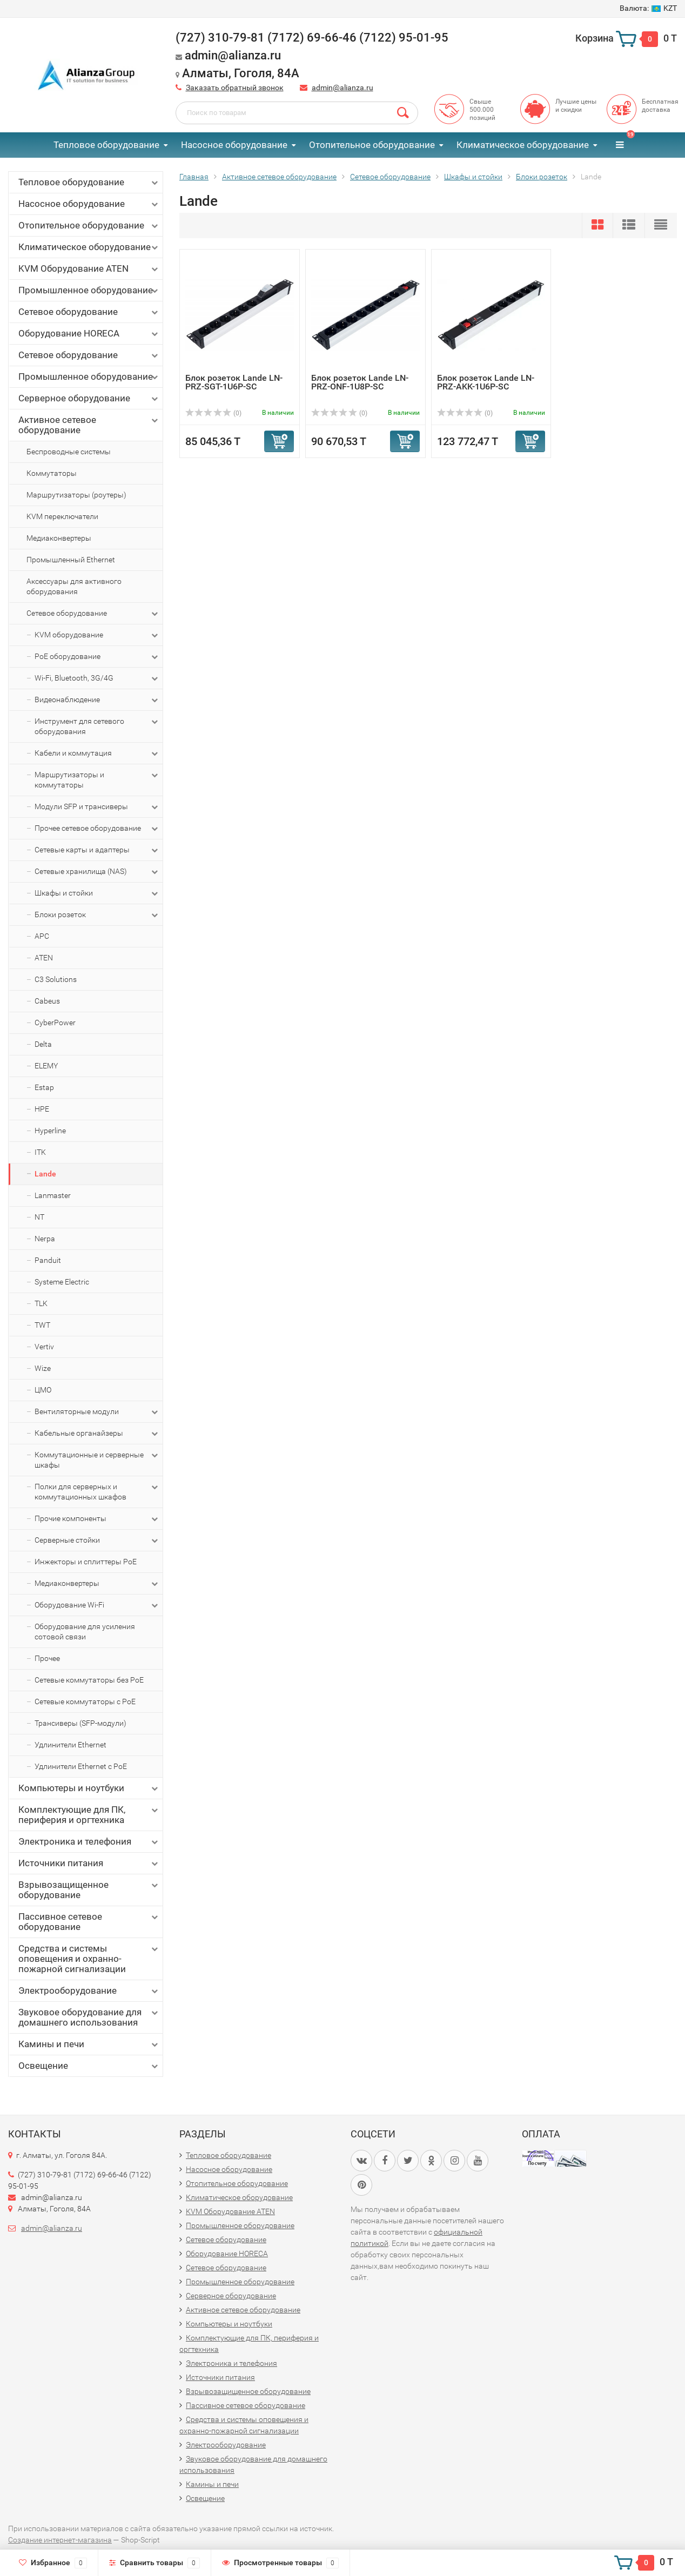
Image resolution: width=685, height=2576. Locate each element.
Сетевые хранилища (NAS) (97, 871)
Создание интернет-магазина (60, 2539)
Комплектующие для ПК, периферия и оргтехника (89, 1814)
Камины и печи (89, 2044)
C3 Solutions (56, 979)
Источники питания (89, 1863)
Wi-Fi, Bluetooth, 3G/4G (97, 678)
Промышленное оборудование (89, 290)
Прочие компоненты (97, 1519)
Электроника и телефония (89, 1841)
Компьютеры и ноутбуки (89, 1788)
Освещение (89, 2065)
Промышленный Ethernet (70, 559)
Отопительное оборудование (372, 144)
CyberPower (55, 1022)
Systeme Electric (62, 1281)
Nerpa (45, 1238)
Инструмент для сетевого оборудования (97, 726)
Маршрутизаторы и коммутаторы (97, 779)
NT (39, 1217)
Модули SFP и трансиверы (97, 807)
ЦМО (43, 1389)
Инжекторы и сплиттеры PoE (86, 1561)
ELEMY (46, 1065)
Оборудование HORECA (89, 333)
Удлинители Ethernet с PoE (81, 1766)
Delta (43, 1044)
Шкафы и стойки (97, 893)
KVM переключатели (62, 516)
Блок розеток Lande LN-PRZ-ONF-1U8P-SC (359, 382)
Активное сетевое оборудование (89, 424)
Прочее (47, 1658)
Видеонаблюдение (97, 700)
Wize (43, 1368)
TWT (42, 1325)
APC (42, 936)
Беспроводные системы (68, 451)
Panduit (48, 1260)
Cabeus (47, 1001)
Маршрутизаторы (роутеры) (76, 494)
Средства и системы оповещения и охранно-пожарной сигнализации (89, 1958)
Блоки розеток (97, 915)
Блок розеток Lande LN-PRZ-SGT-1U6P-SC (234, 382)
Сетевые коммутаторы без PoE (89, 1680)
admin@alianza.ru (342, 87)
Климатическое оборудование (522, 144)
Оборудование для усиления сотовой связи (85, 1631)
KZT (648, 8)
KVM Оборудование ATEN (89, 268)
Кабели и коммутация (97, 753)
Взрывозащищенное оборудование (89, 1889)
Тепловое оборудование (106, 144)
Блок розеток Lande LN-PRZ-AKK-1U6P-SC (485, 382)
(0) (213, 413)
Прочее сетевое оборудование (97, 828)
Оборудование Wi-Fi (97, 1605)
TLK (41, 1303)
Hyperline (50, 1130)
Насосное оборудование (234, 144)
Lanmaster (53, 1195)
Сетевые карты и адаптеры (97, 850)
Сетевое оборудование (89, 312)
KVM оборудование (97, 635)
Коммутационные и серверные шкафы (97, 1459)
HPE (42, 1109)
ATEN (44, 957)
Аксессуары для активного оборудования (74, 586)
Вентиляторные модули (97, 1412)
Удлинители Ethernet (70, 1744)
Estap (44, 1087)
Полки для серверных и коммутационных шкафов (97, 1491)
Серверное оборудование (89, 398)
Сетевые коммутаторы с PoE (85, 1701)
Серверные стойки (97, 1540)
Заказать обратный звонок (235, 87)
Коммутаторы (51, 473)
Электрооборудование (89, 1990)
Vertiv (44, 1346)
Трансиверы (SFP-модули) (80, 1723)
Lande (45, 1173)
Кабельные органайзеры (97, 1433)
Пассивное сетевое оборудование (89, 1921)
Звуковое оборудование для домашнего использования (89, 2017)
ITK (40, 1152)
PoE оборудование (97, 656)
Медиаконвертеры (58, 538)
